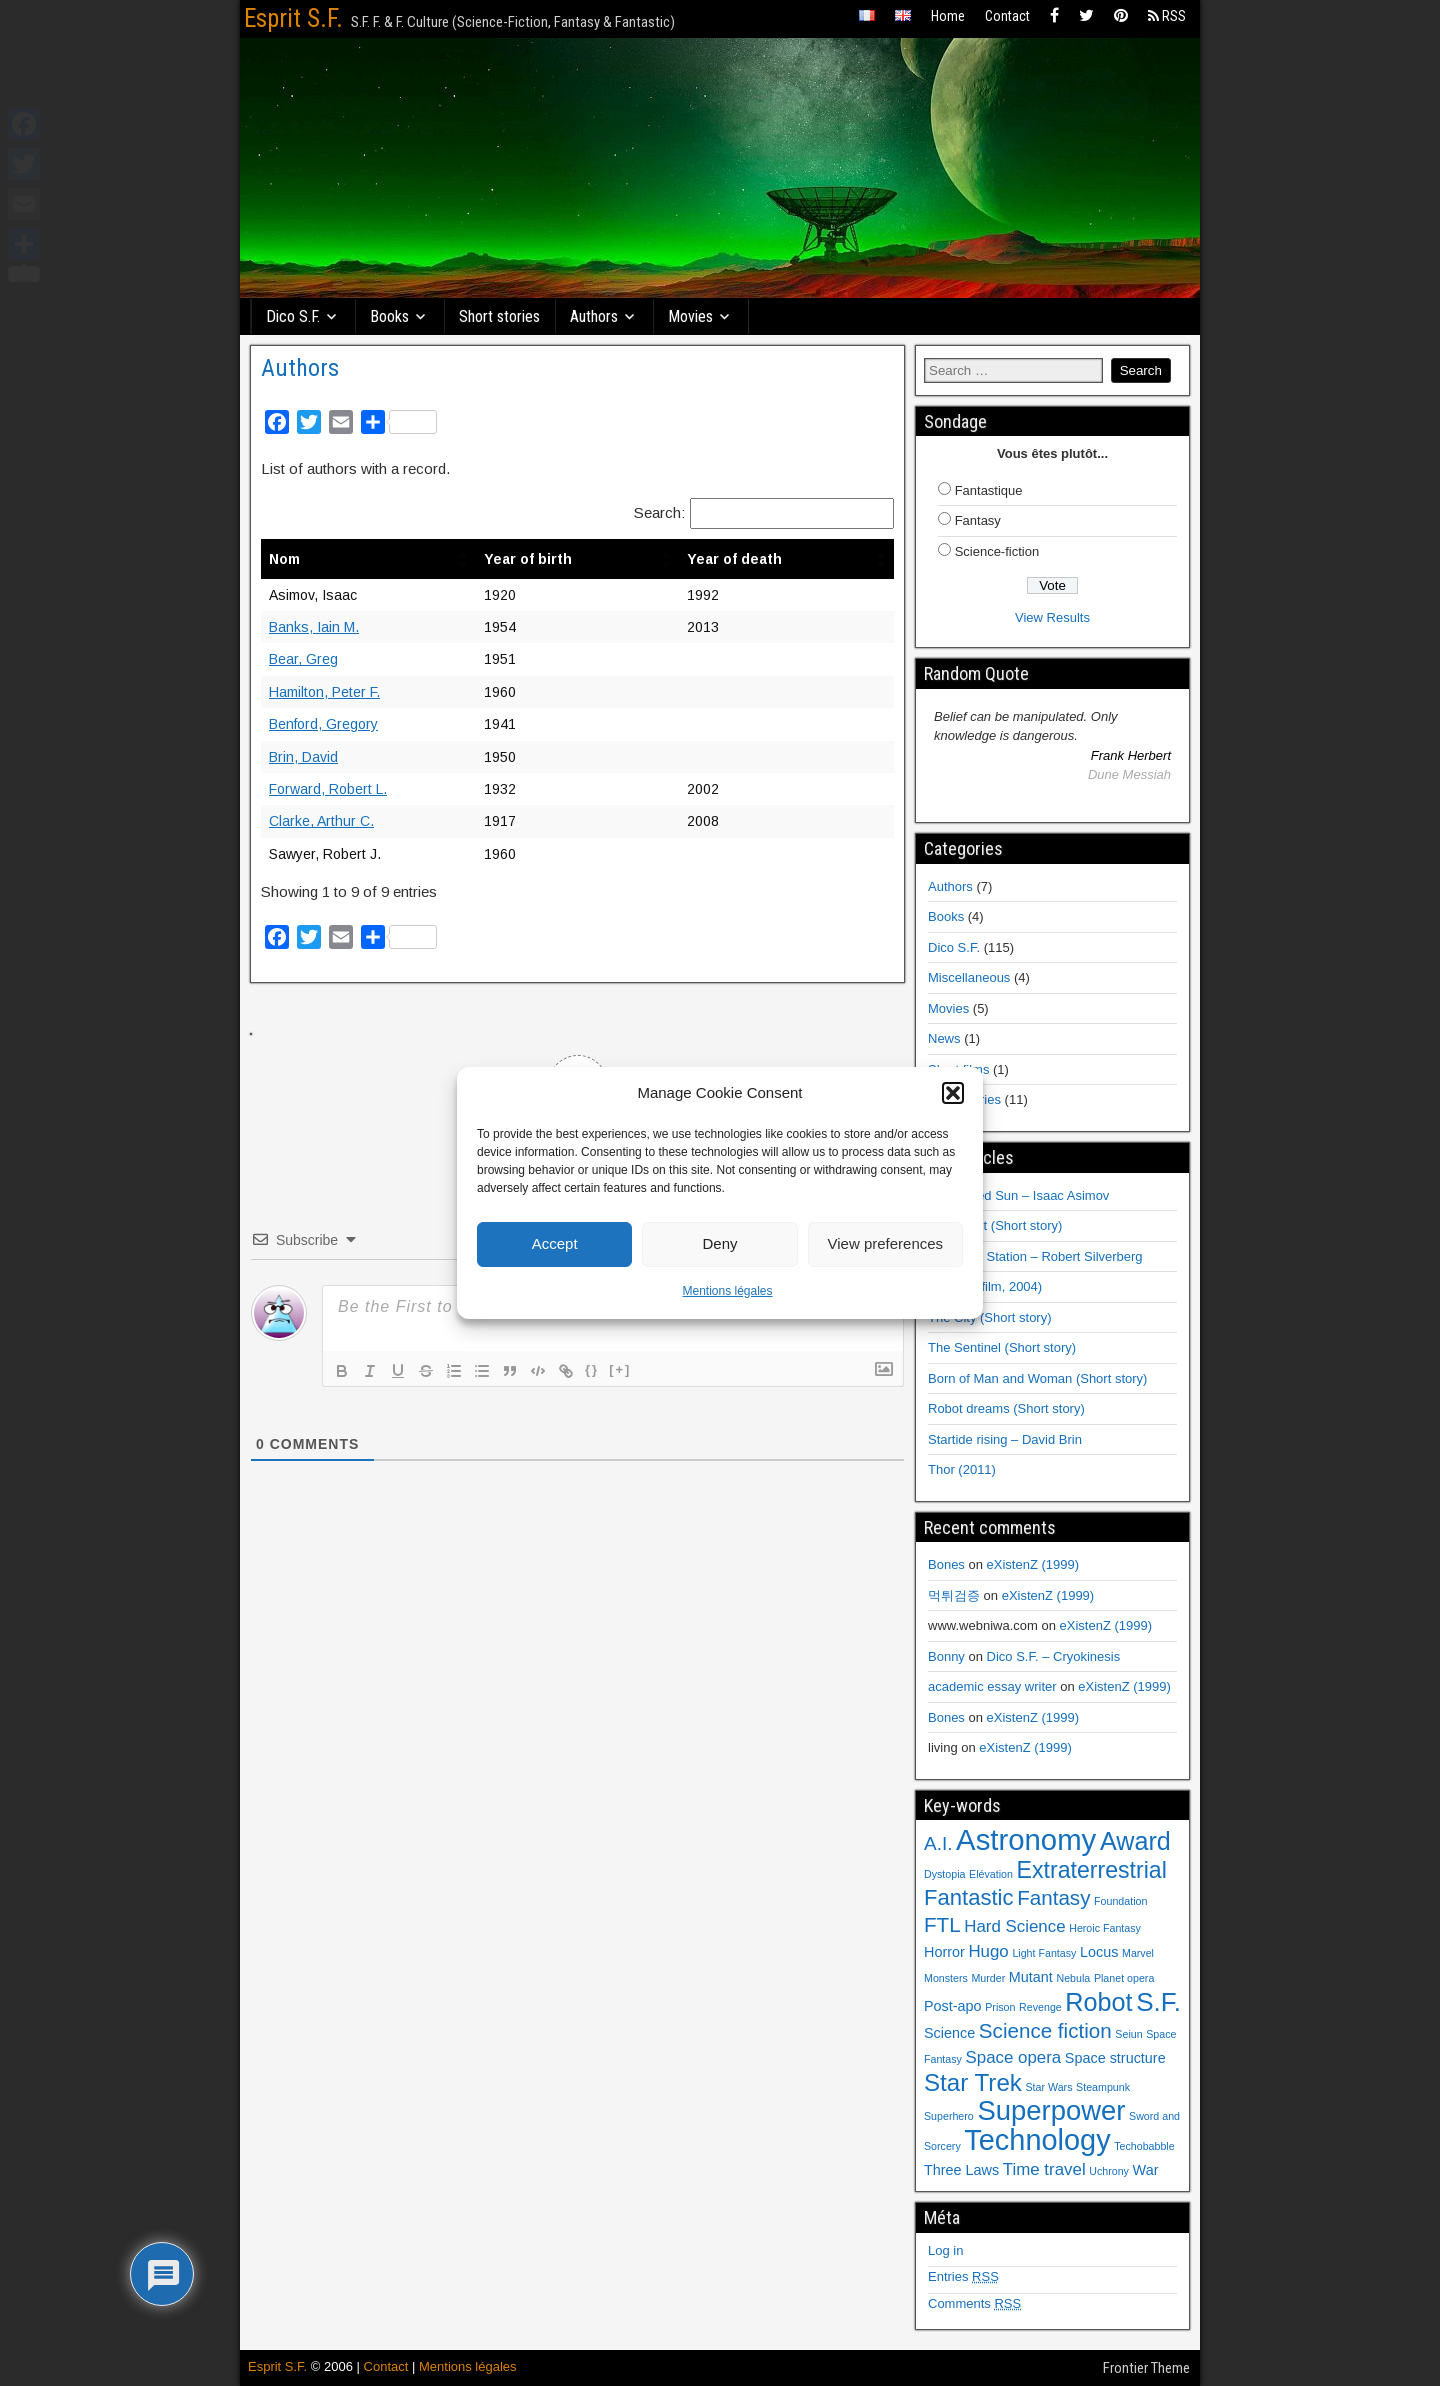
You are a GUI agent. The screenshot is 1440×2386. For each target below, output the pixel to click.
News (944, 1038)
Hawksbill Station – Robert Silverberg (1035, 1256)
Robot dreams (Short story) (1006, 1408)
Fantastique (989, 490)
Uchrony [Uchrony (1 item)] (1109, 2171)
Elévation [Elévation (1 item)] (991, 1874)
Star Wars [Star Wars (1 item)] (1049, 2087)
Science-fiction (997, 551)
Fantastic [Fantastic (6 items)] (969, 1897)
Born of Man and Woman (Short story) (1037, 1378)
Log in (945, 2250)
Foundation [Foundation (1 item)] (1120, 1901)
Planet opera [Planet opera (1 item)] (1124, 1978)
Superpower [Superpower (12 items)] (1051, 2110)
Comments (974, 2303)
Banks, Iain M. (314, 627)
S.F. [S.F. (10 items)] (1158, 2002)
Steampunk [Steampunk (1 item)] (1103, 2087)
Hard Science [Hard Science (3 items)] (1014, 1926)
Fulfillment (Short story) (995, 1225)
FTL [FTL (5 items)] (942, 1924)
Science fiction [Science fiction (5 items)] (1045, 2030)
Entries (963, 2276)
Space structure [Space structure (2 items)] (1115, 2058)
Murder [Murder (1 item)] (988, 1978)
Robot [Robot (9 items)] (1098, 2002)
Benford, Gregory (323, 724)
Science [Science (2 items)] (949, 2033)
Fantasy (978, 520)
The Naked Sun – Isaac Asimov (1018, 1195)
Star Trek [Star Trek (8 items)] (973, 2082)
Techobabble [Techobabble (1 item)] (1144, 2146)
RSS (1167, 16)
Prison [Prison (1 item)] (1000, 2007)
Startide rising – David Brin (1005, 1439)
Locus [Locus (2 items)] (1099, 1952)
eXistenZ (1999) (1033, 1564)
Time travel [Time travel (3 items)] (1044, 2169)
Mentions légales (727, 1291)
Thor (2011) (962, 1469)
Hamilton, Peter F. (324, 692)
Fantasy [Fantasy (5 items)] (1053, 1897)
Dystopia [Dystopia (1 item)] (944, 1874)
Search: (659, 512)
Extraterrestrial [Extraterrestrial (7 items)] (1092, 1870)
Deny (719, 1243)
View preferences (886, 1243)
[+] (620, 1369)
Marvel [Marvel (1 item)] (1138, 1953)
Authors (594, 316)
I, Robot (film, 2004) (985, 1286)
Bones (946, 1564)
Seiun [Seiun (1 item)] (1128, 2034)
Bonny (946, 1656)
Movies (690, 316)
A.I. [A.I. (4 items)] (938, 1843)
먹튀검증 (954, 1595)
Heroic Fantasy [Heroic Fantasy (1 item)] (1105, 1928)
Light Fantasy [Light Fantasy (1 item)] (1044, 1953)
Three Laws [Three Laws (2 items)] (961, 2170)
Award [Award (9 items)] (1135, 1841)
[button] (953, 1093)
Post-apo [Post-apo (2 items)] (953, 2006)
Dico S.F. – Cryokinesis (1054, 1656)
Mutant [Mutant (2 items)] (1031, 1977)
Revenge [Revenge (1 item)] (1040, 2007)
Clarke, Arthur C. (321, 821)
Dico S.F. (293, 316)
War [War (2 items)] (1146, 2170)
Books (389, 316)
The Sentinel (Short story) (1002, 1347)
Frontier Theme (1146, 2368)
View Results (1052, 617)
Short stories (499, 316)
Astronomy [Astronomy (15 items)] (1026, 1839)
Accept (555, 1243)
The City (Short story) (990, 1317)
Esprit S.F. (293, 18)
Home (948, 16)
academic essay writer (992, 1686)
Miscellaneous (969, 977)
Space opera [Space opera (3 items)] (1014, 2057)
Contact (1007, 16)
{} (592, 1369)
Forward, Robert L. (328, 789)
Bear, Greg (303, 659)
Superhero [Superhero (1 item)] (949, 2116)
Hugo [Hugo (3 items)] (988, 1951)
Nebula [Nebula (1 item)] (1073, 1978)
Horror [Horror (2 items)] (944, 1952)
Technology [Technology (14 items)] (1037, 2140)
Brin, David (303, 757)
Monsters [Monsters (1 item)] (946, 1978)
